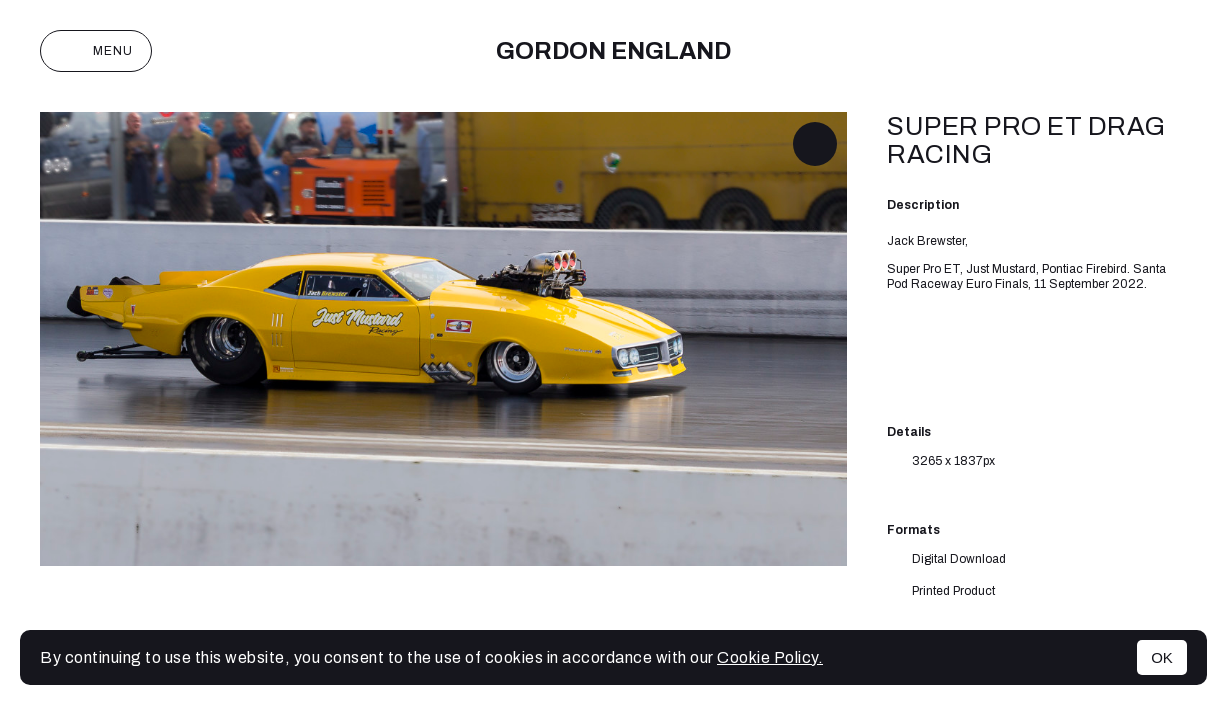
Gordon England (613, 51)
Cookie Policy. (770, 657)
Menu (96, 51)
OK (1162, 657)
